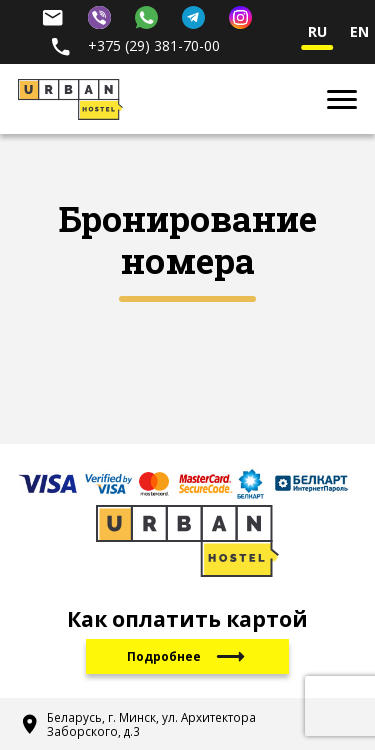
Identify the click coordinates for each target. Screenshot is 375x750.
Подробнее (187, 656)
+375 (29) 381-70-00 (134, 45)
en (359, 32)
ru (317, 32)
